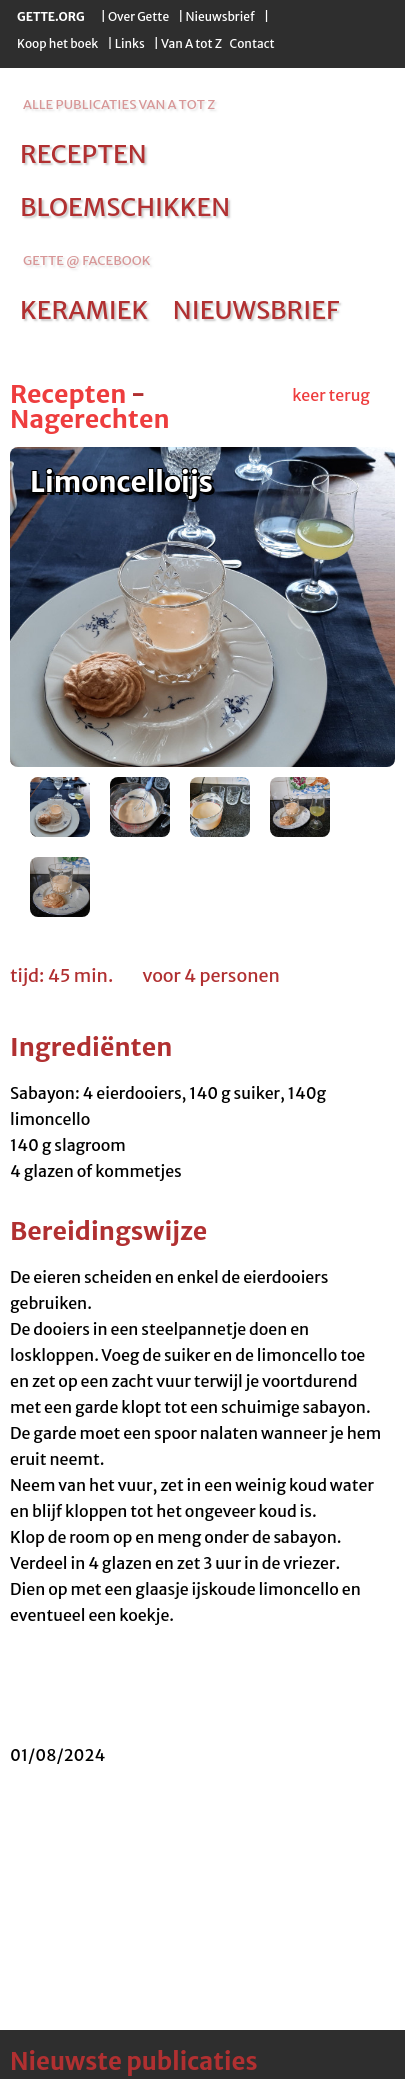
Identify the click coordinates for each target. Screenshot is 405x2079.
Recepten (68, 394)
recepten (83, 154)
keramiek (84, 310)
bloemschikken (125, 207)
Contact (251, 43)
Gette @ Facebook (86, 260)
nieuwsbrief (256, 310)
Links (130, 43)
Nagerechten (90, 419)
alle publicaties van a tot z (119, 104)
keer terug (331, 395)
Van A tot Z (191, 43)
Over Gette (138, 16)
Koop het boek (57, 43)
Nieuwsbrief (220, 16)
